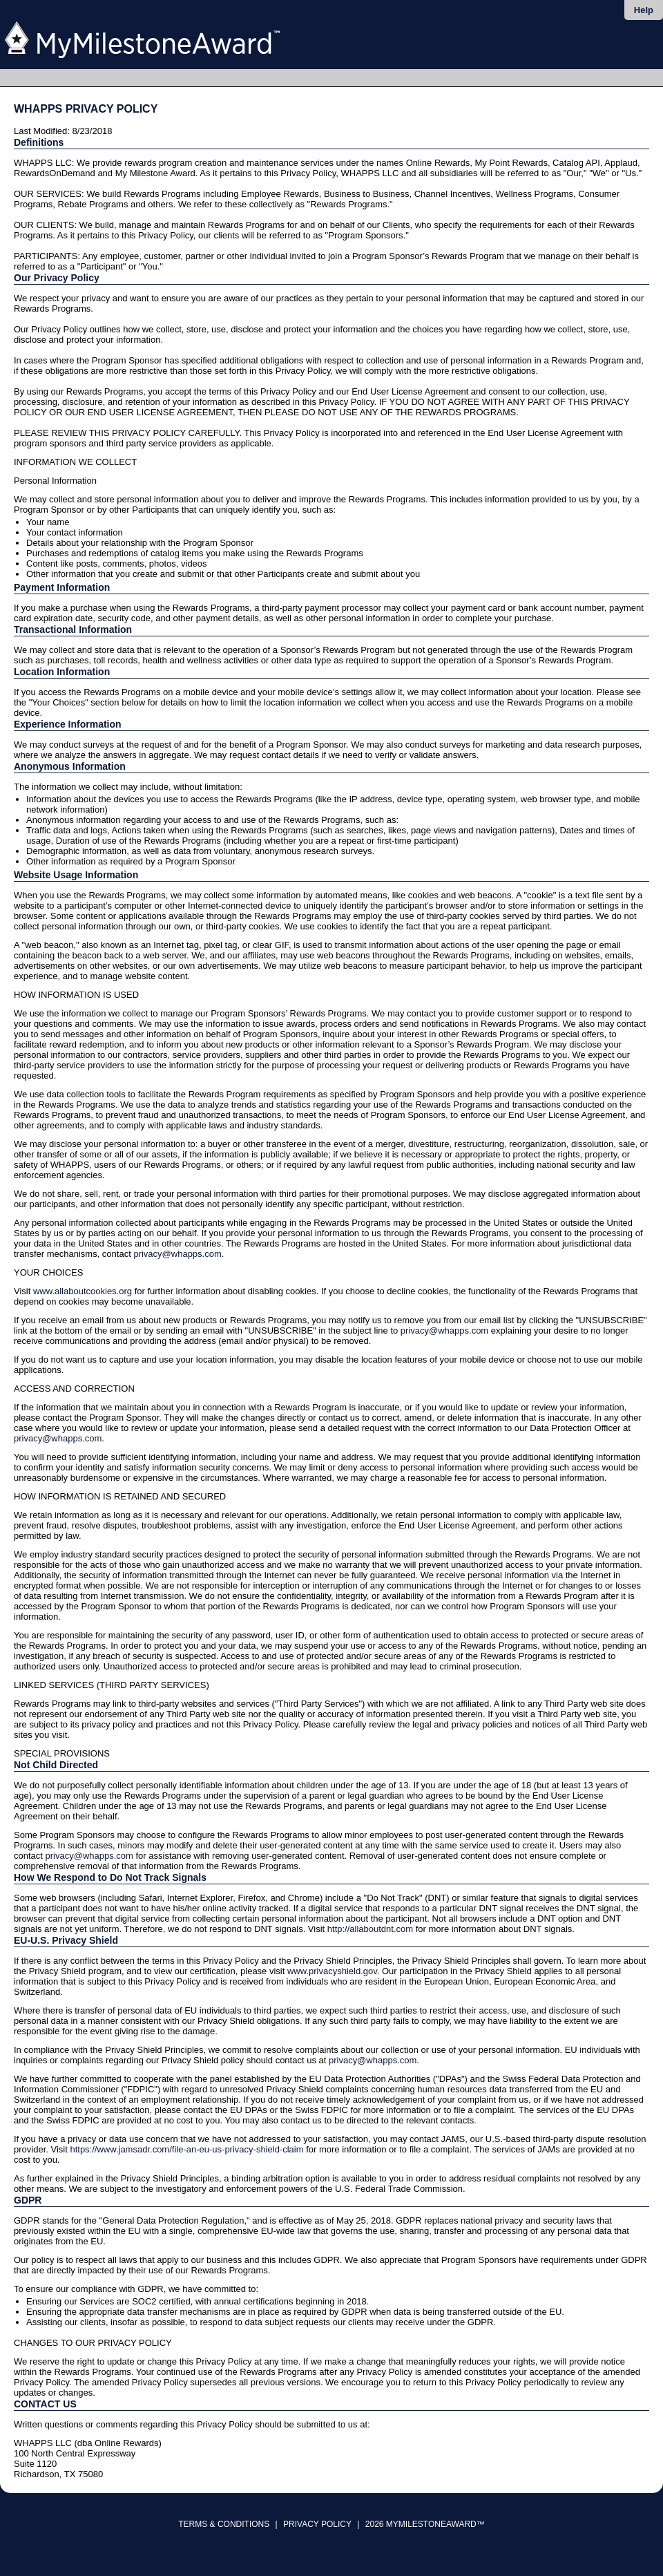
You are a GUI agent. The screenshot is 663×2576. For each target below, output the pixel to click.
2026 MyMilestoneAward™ (425, 2524)
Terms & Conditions (223, 2524)
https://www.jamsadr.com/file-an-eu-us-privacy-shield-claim (186, 2149)
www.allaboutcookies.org (82, 1291)
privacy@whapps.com (177, 1254)
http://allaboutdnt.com (370, 1929)
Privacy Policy (317, 2524)
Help (643, 10)
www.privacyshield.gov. (333, 1971)
